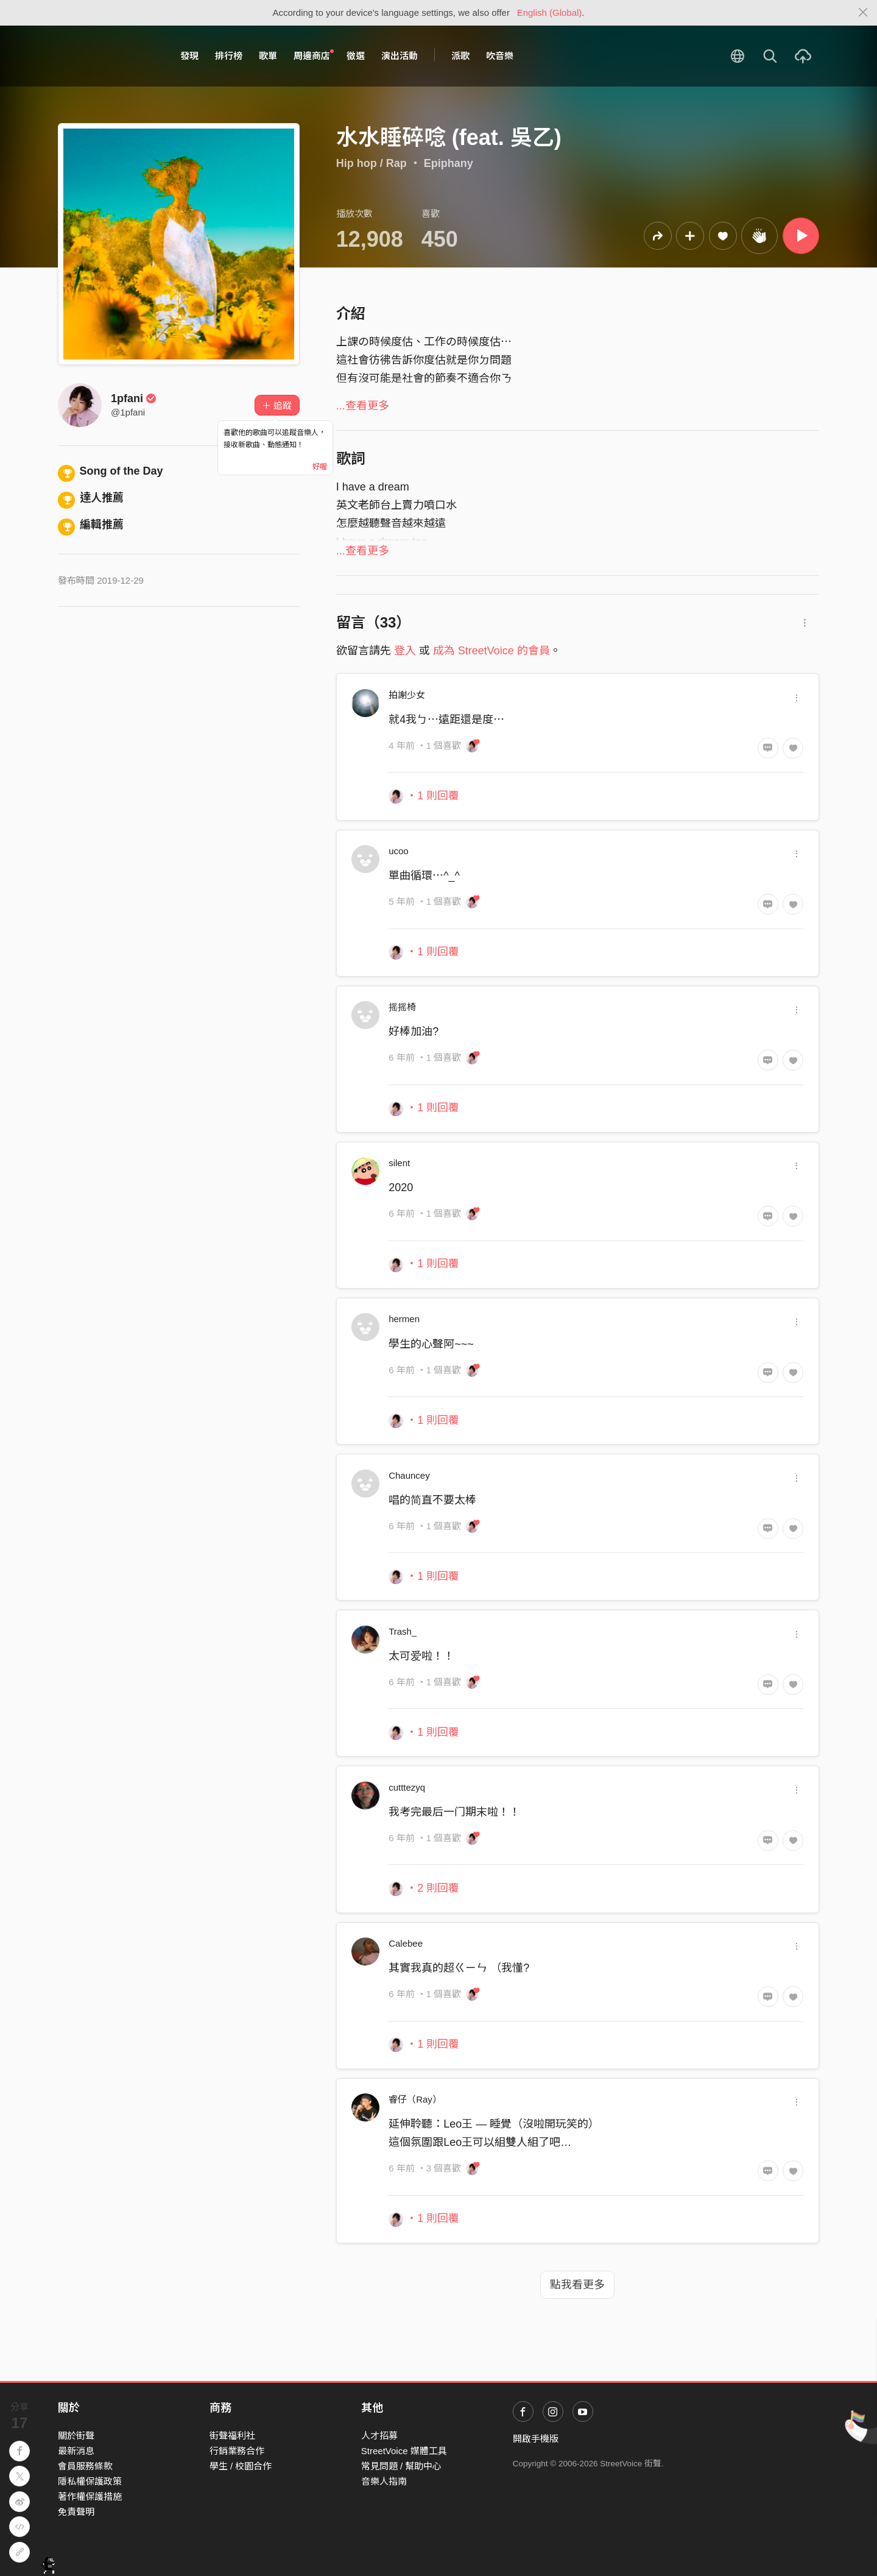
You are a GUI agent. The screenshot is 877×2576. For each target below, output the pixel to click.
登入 (405, 651)
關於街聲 (76, 2435)
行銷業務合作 (237, 2451)
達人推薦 (91, 498)
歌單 (268, 56)
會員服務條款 (85, 2466)
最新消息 (76, 2451)
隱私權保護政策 (90, 2481)
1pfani (134, 398)
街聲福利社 (232, 2435)
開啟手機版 (535, 2438)
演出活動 (399, 56)
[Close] (863, 12)
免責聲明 (76, 2512)
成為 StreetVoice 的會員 (491, 651)
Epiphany (448, 163)
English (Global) (549, 12)
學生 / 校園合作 (241, 2466)
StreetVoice (108, 56)
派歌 (460, 56)
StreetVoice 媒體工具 (404, 2451)
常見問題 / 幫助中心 (401, 2466)
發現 (189, 56)
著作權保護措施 (90, 2496)
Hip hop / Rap (371, 163)
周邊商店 (314, 55)
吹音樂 (499, 56)
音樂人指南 (384, 2481)
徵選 (356, 56)
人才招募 (379, 2435)
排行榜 (228, 56)
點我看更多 (577, 2285)
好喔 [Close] (319, 466)
